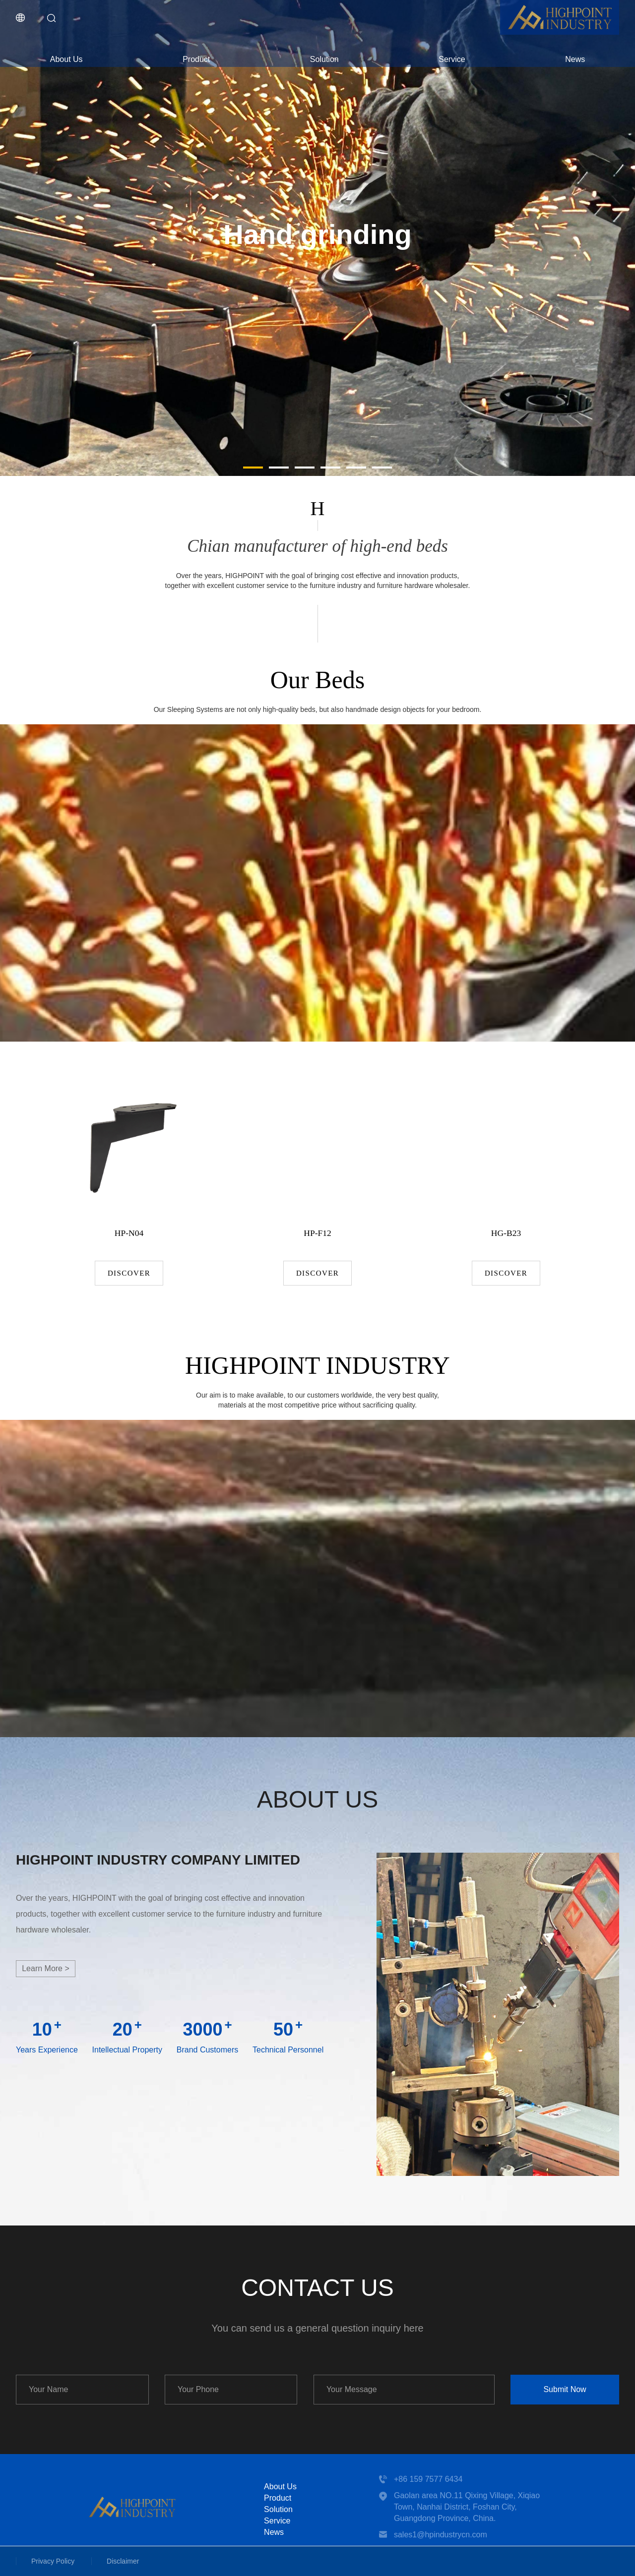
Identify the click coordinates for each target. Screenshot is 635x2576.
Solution (324, 59)
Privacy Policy (52, 2561)
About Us (66, 59)
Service (452, 59)
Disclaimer (123, 2561)
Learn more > (45, 1968)
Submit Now (564, 2389)
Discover (129, 1273)
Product (196, 59)
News (575, 59)
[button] (253, 467)
